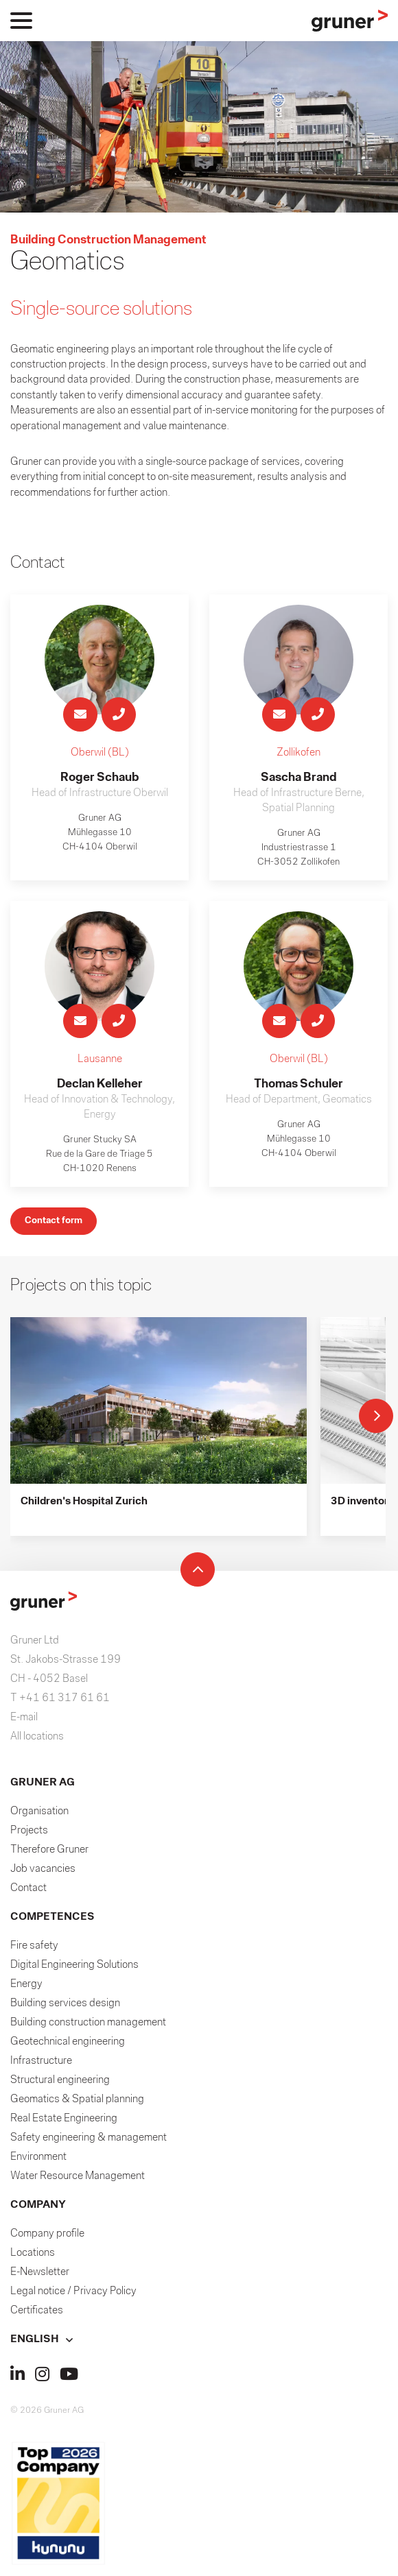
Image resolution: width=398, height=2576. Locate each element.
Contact (28, 1897)
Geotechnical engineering (67, 2051)
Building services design (65, 2012)
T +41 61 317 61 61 (60, 1707)
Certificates (36, 2319)
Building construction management (88, 2031)
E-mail (24, 1726)
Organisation (39, 1820)
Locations (32, 2262)
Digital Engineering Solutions (74, 1974)
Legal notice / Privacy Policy (73, 2300)
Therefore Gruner (49, 1859)
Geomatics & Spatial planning (77, 2108)
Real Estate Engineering (63, 2127)
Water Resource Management (77, 2185)
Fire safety (34, 1955)
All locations (37, 1745)
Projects (29, 1839)
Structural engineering (60, 2089)
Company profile (47, 2243)
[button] (199, 2348)
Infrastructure (41, 2070)
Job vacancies (42, 1878)
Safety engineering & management (88, 2147)
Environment (38, 2166)
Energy (26, 1993)
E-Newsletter (39, 2281)
